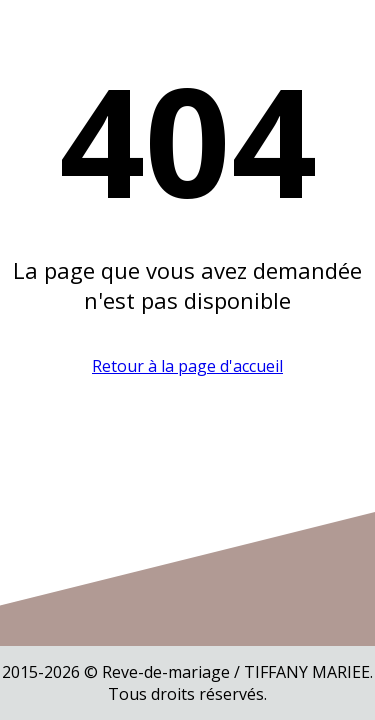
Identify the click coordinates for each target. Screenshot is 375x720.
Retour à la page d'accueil (187, 366)
